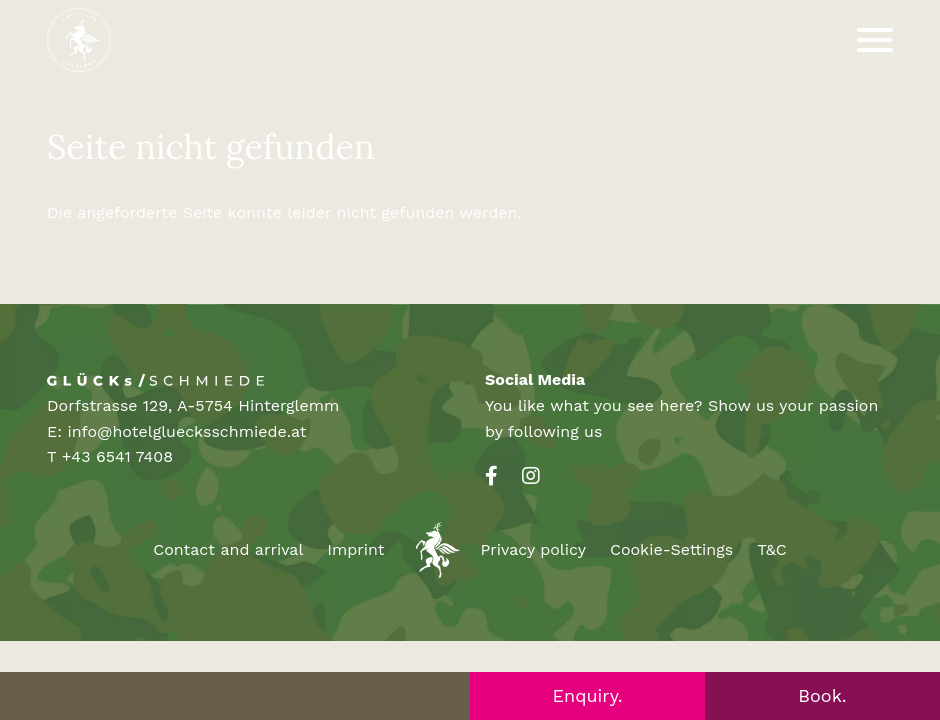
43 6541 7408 (122, 456)
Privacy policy (533, 549)
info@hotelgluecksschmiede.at (186, 431)
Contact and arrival (228, 549)
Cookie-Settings (671, 549)
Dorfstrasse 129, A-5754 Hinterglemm (193, 405)
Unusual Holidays (433, 550)
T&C (772, 549)
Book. (822, 695)
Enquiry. (588, 695)
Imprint (355, 549)
